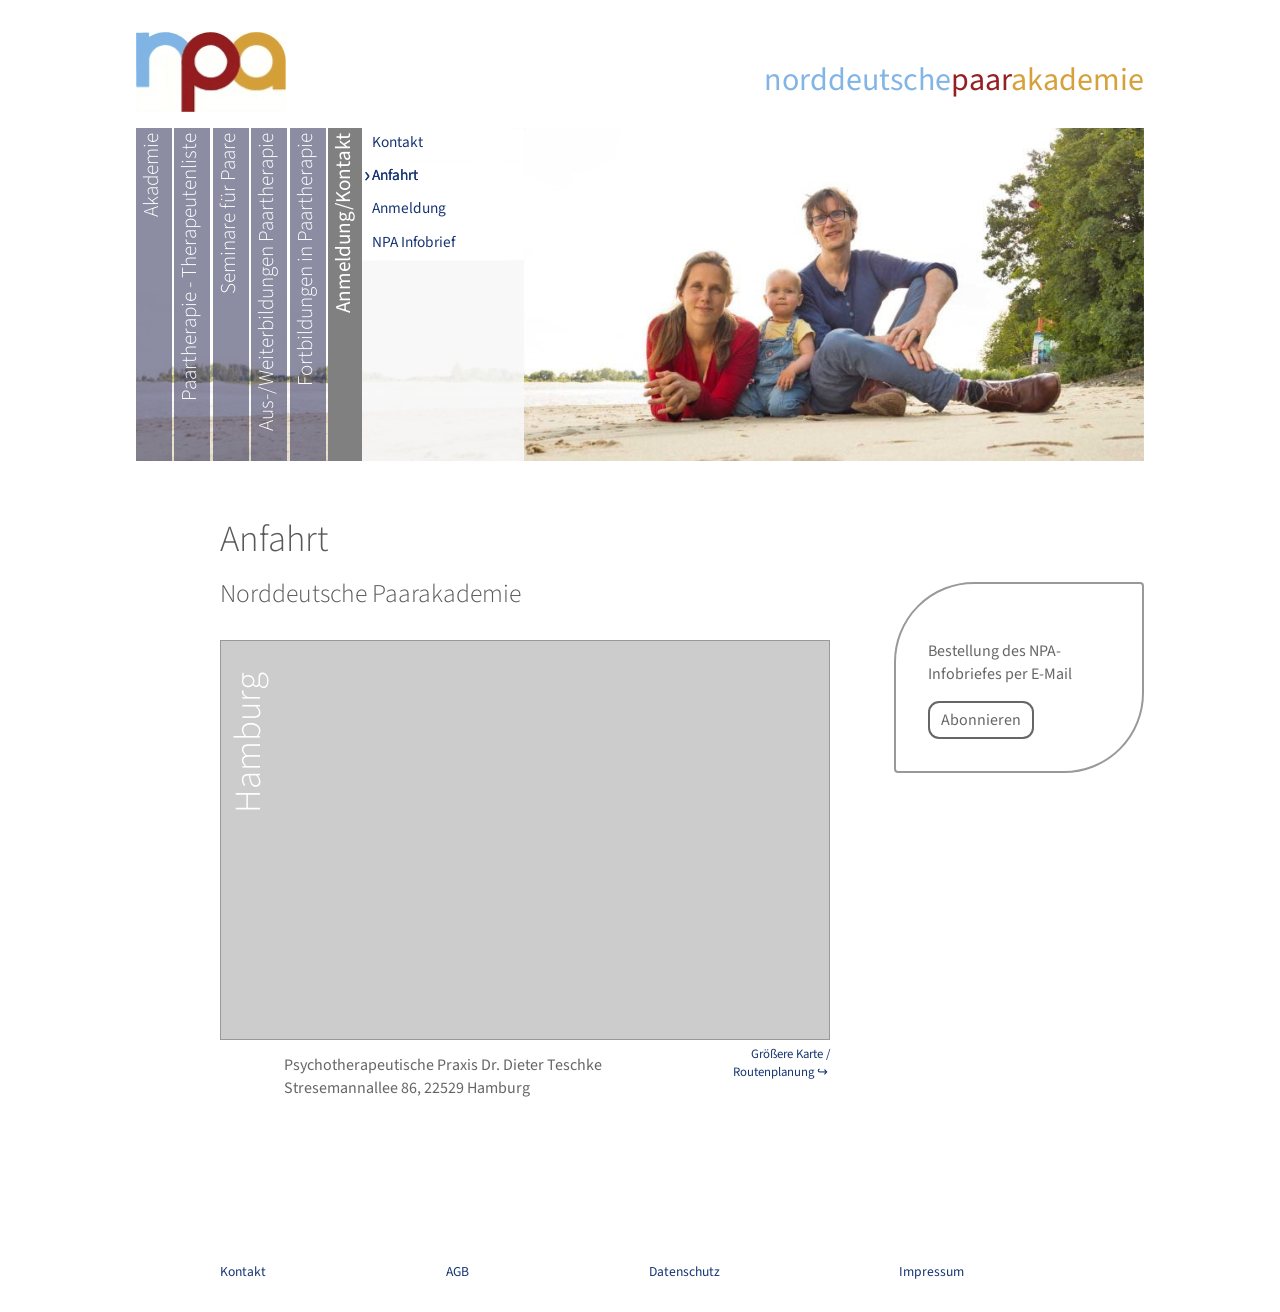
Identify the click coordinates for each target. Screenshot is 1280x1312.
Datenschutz (684, 1271)
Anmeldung (409, 209)
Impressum (931, 1271)
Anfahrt (395, 176)
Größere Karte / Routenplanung (781, 1063)
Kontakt (397, 143)
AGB (457, 1271)
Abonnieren (981, 720)
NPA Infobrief (413, 242)
